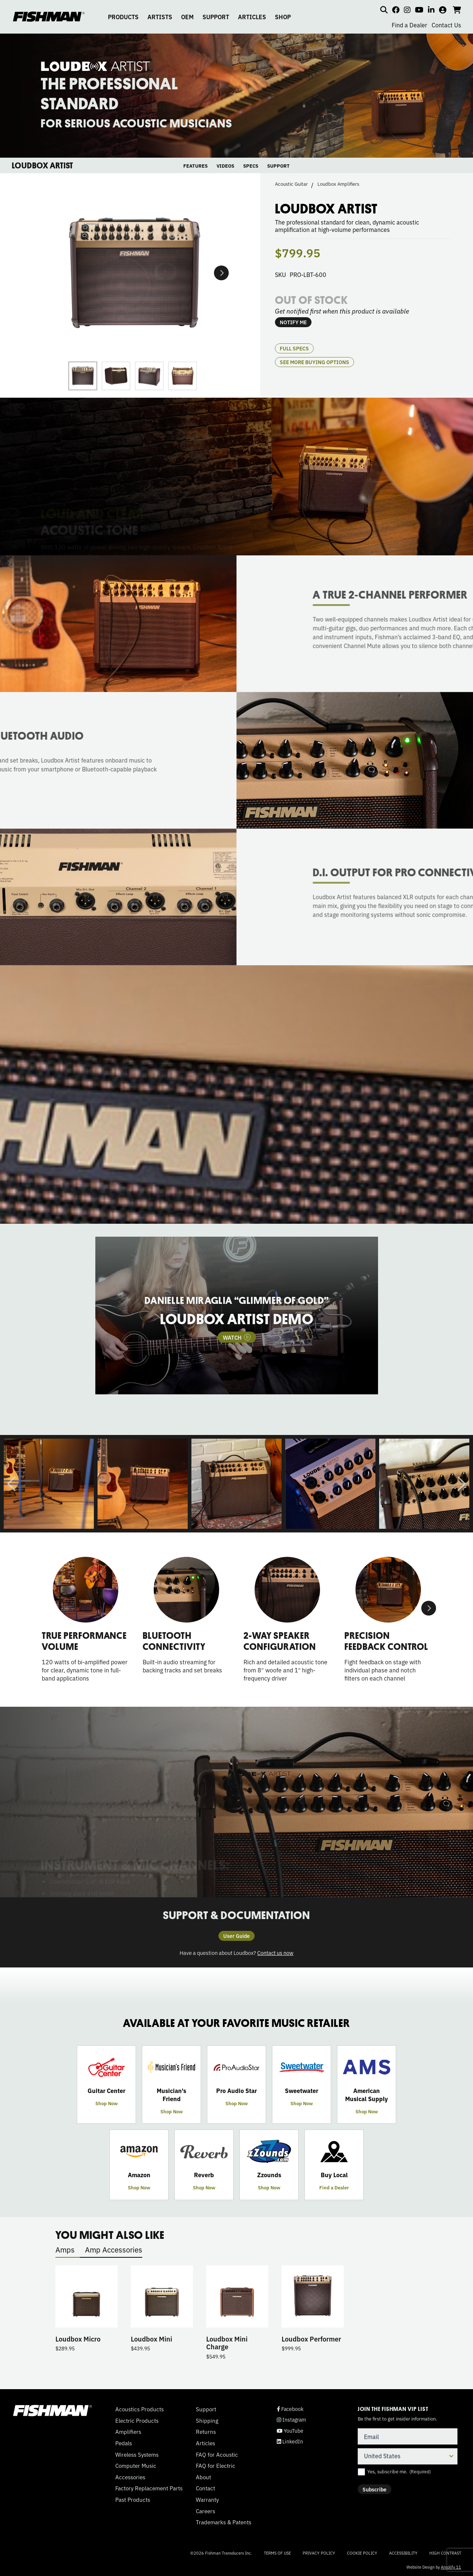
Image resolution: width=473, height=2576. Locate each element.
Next (221, 273)
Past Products (132, 2499)
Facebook (290, 2408)
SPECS (250, 165)
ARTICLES (252, 17)
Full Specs (294, 348)
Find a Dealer (409, 25)
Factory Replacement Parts (149, 2488)
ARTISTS (159, 17)
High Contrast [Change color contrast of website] (445, 2553)
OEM (187, 17)
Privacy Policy (319, 2553)
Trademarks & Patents (223, 2522)
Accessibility (403, 2553)
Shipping (207, 2420)
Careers (205, 2511)
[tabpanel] (236, 1315)
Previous (11, 1483)
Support (206, 2409)
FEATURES (195, 165)
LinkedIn (290, 2441)
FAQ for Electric (215, 2465)
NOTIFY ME (293, 322)
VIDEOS (225, 165)
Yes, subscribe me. (399, 2471)
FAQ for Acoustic (217, 2454)
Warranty (207, 2499)
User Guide (236, 1935)
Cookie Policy (362, 2553)
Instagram (291, 2419)
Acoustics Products (139, 2409)
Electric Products (137, 2420)
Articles (205, 2443)
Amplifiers (128, 2431)
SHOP (283, 17)
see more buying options (314, 362)
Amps (65, 2249)
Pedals (123, 2443)
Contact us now (275, 1952)
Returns (206, 2431)
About (203, 2477)
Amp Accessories (113, 2249)
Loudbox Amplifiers (338, 184)
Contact (205, 2488)
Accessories (130, 2477)
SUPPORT (216, 17)
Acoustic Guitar (291, 184)
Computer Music (135, 2465)
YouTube (290, 2430)
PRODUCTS (123, 17)
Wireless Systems (137, 2454)
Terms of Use (277, 2553)
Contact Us (446, 25)
